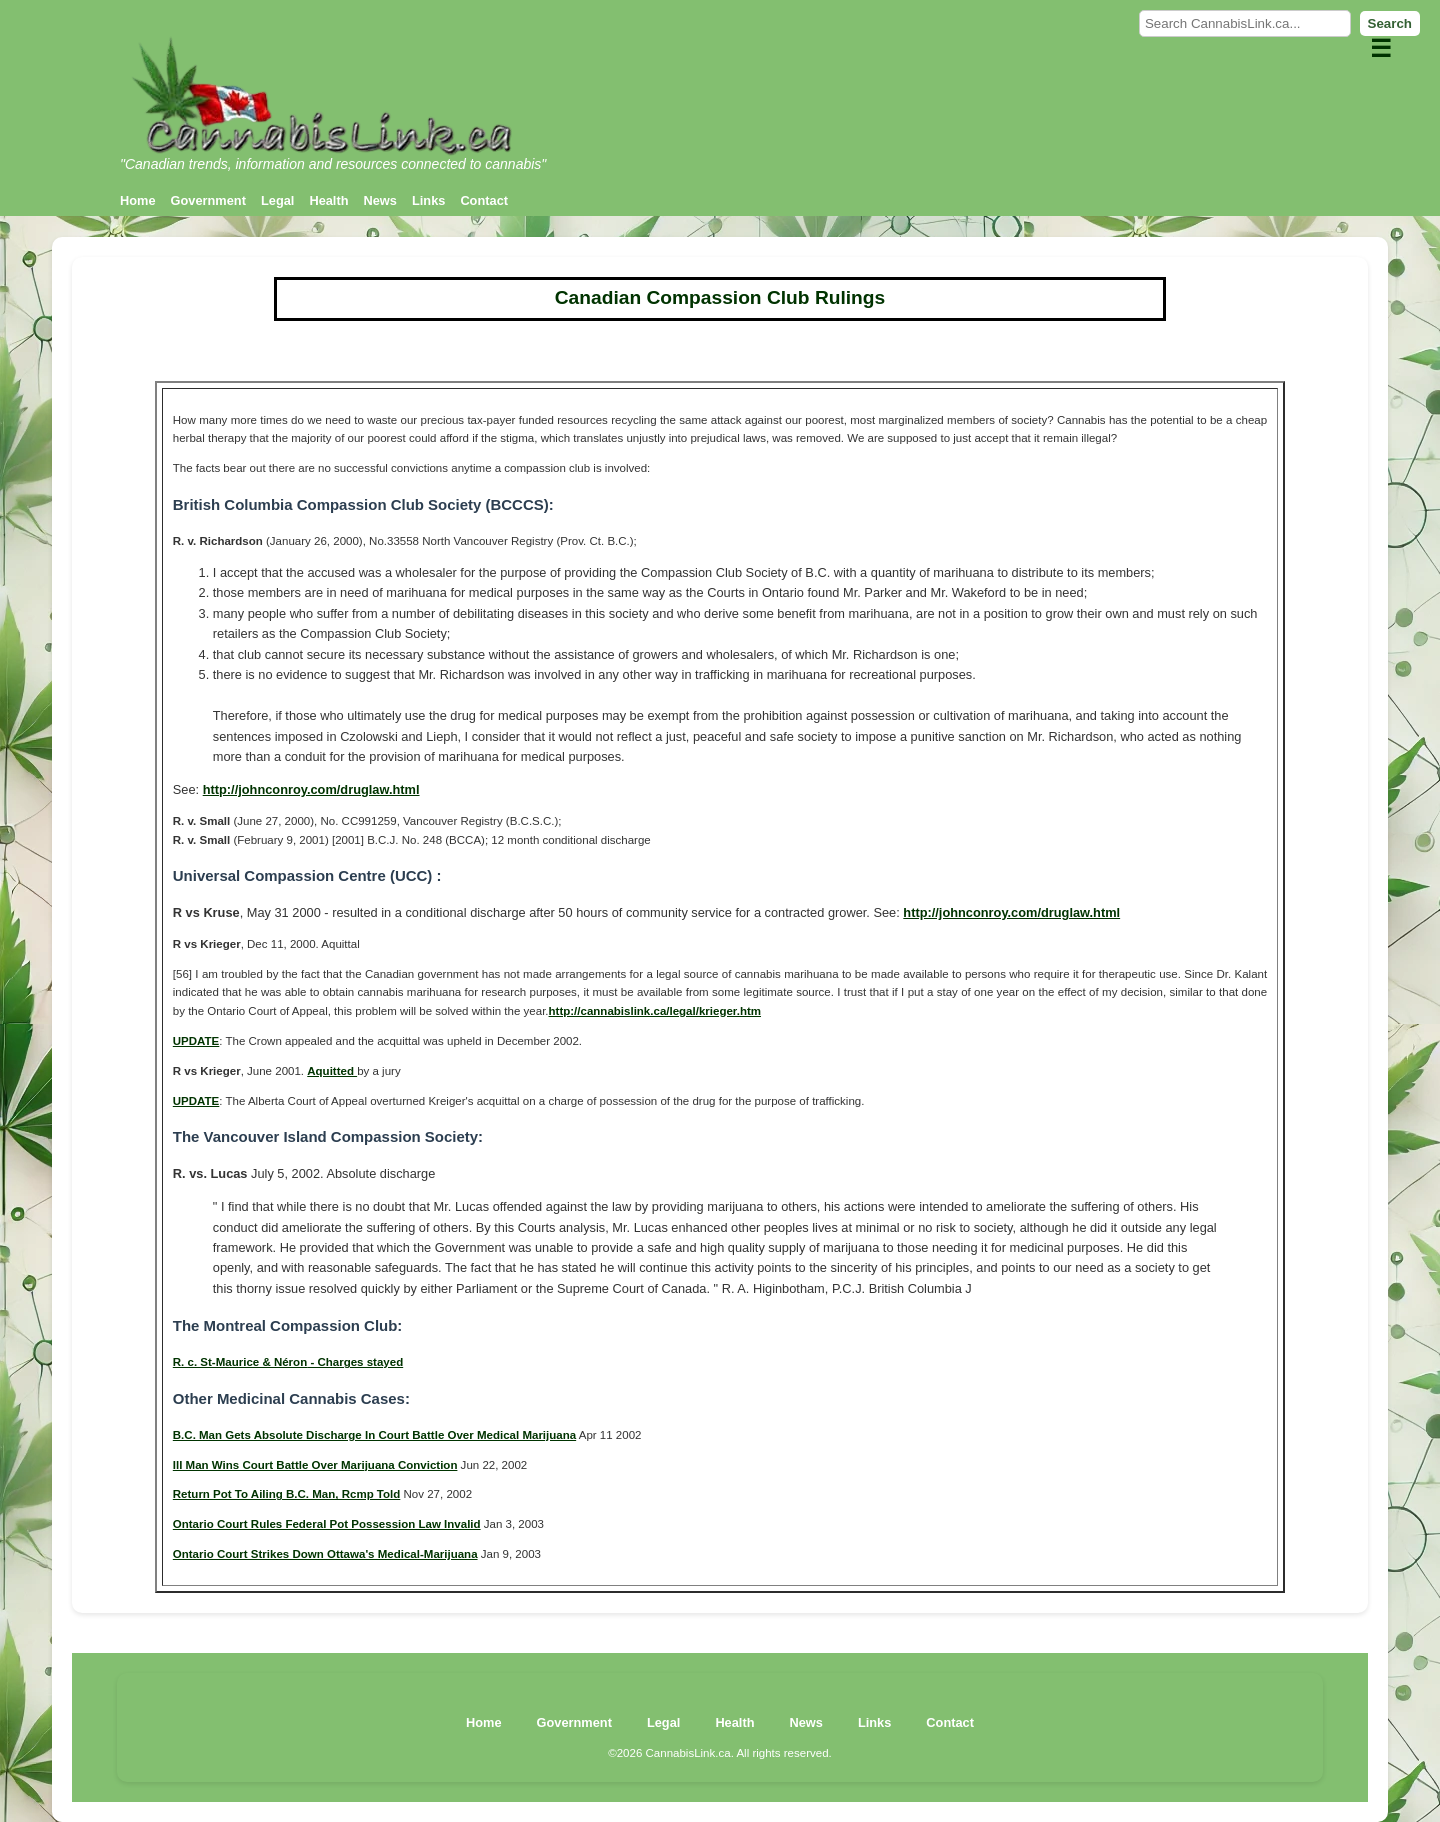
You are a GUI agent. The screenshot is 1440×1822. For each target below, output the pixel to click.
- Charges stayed (355, 1362)
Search (1390, 23)
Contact (484, 200)
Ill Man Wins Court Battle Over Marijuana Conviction (315, 1465)
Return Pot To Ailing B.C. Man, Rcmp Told (287, 1494)
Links (428, 200)
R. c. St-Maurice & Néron (240, 1362)
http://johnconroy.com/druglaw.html (311, 789)
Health (328, 200)
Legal (277, 200)
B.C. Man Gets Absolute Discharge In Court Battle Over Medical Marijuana (374, 1435)
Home (138, 200)
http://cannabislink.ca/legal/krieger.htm (655, 1011)
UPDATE (196, 1041)
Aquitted (332, 1071)
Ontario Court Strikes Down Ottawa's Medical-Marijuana (325, 1554)
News (380, 200)
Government (208, 200)
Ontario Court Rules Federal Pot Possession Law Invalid (327, 1524)
